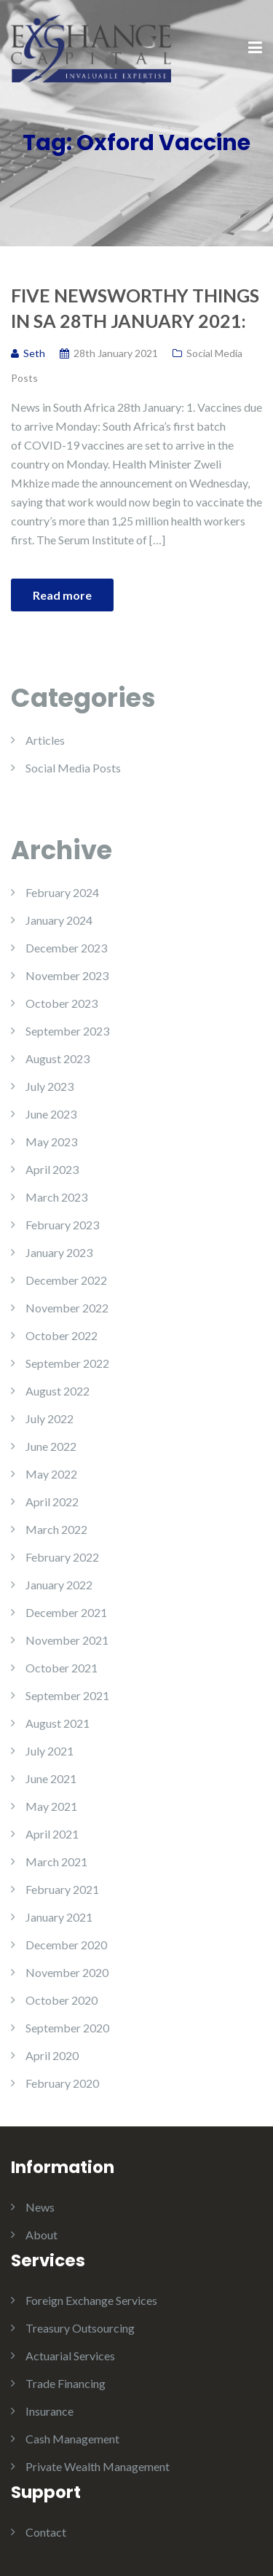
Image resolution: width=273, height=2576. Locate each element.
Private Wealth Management (97, 2466)
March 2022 (56, 1529)
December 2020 (66, 1944)
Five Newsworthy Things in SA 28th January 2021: (135, 308)
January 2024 (58, 920)
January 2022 (58, 1585)
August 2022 (57, 1391)
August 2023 (57, 1058)
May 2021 (51, 1806)
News (40, 2207)
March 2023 (56, 1197)
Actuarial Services (70, 2355)
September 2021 (67, 1695)
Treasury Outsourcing (80, 2328)
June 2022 (50, 1446)
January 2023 (58, 1252)
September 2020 (67, 2028)
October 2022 (61, 1335)
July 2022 (49, 1418)
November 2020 (66, 1972)
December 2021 (66, 1612)
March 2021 (56, 1861)
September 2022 (67, 1363)
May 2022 (51, 1474)
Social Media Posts (73, 768)
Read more (62, 595)
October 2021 (61, 1668)
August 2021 (57, 1723)
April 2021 (52, 1834)
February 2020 (62, 2083)
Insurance (49, 2411)
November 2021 (66, 1640)
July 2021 (49, 1751)
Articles (45, 740)
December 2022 (66, 1280)
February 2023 (62, 1225)
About (41, 2235)
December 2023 (66, 948)
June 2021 (50, 1778)
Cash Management (72, 2439)
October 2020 (61, 2000)
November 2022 (66, 1308)
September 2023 (67, 1031)
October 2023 (61, 1003)
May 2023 (51, 1141)
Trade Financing (65, 2383)
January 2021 (58, 1917)
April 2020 (52, 2055)
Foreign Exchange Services (91, 2300)
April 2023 (52, 1169)
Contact (45, 2532)
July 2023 (49, 1086)
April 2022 (52, 1501)
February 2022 (62, 1557)
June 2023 (50, 1114)
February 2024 (62, 892)
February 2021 (62, 1889)
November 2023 (66, 975)
